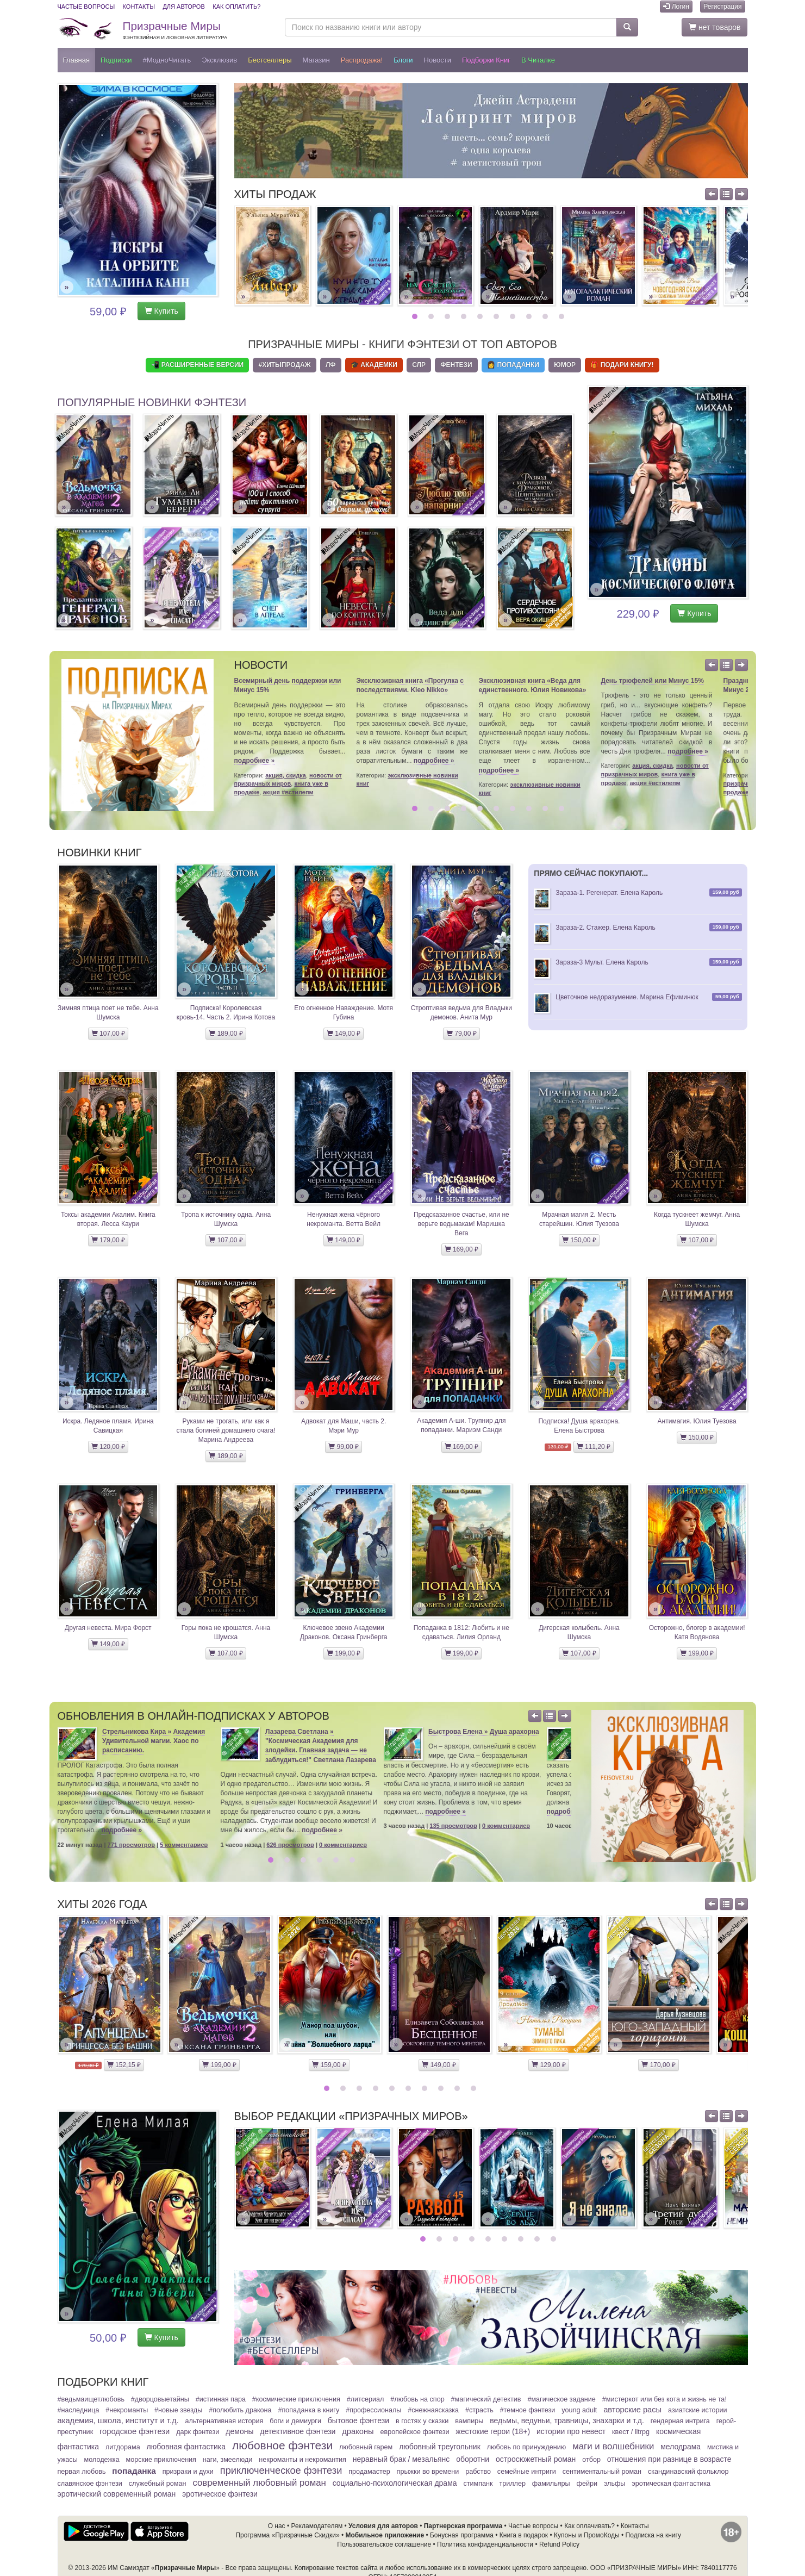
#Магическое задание (561, 2399)
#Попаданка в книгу (308, 2410)
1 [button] (416, 316)
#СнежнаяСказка (433, 2410)
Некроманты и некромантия (302, 2459)
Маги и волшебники (613, 2446)
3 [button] (448, 316)
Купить (161, 311)
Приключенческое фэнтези (281, 2470)
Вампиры (469, 2421)
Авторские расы (632, 2409)
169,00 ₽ (461, 1249)
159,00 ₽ (329, 2065)
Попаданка (133, 2470)
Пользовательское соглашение (384, 2544)
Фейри (587, 2483)
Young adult (579, 2410)
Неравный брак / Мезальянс (401, 2459)
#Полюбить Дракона (240, 2410)
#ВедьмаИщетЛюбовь (91, 2399)
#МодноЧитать (167, 60)
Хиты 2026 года (102, 1904)
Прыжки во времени (428, 2471)
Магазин (316, 60)
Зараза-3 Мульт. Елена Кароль (602, 962)
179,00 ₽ (108, 1240)
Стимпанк (477, 2483)
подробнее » (254, 760)
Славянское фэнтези (90, 2483)
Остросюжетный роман (536, 2459)
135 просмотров (453, 1825)
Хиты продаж (275, 194)
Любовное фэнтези (282, 2445)
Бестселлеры (269, 60)
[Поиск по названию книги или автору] (451, 27)
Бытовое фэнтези (358, 2420)
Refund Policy (559, 2544)
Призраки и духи (188, 2471)
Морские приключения (161, 2459)
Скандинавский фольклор (688, 2471)
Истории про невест (571, 2431)
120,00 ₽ (108, 1447)
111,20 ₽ (593, 1447)
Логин (676, 6)
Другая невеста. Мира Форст (108, 1628)
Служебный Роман (157, 2483)
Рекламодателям (316, 2526)
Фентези (456, 365)
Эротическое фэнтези (220, 2494)
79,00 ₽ (461, 1033)
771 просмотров (131, 1844)
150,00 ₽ (579, 1240)
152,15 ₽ (124, 2065)
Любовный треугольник (439, 2446)
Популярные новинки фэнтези (152, 402)
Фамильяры (551, 2483)
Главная (76, 60)
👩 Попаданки (513, 365)
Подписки (116, 60)
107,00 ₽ (108, 1033)
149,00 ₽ (343, 1033)
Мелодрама (680, 2446)
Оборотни (472, 2459)
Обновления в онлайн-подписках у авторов (193, 1716)
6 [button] (497, 316)
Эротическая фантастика (671, 2483)
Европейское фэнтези (415, 2432)
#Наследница (78, 2410)
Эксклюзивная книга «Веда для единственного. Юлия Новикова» (532, 685)
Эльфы (614, 2483)
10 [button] (562, 316)
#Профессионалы (373, 2410)
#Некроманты (126, 2410)
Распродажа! (362, 60)
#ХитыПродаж (284, 365)
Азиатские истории (697, 2410)
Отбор (591, 2459)
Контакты (139, 6)
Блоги (403, 60)
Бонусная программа (462, 2535)
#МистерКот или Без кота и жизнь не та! (664, 2399)
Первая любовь (82, 2471)
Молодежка (102, 2459)
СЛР (419, 365)
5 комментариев (184, 1844)
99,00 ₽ (343, 1447)
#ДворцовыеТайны (160, 2399)
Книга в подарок (524, 2535)
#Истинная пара (221, 2399)
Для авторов (183, 6)
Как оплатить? (236, 6)
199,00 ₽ (343, 1653)
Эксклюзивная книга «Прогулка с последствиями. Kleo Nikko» (410, 685)
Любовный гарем (365, 2447)
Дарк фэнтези (197, 2432)
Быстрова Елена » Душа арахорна (483, 1731)
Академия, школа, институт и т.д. (118, 2420)
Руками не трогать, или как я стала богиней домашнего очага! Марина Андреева (225, 1430)
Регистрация (722, 6)
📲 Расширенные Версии (197, 365)
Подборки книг (486, 60)
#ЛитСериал (365, 2399)
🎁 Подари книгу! (621, 365)
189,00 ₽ (225, 1033)
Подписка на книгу (653, 2535)
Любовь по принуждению (526, 2447)
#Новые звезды (178, 2410)
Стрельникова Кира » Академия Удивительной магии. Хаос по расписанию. (153, 1741)
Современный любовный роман (259, 2483)
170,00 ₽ (658, 2065)
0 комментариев (343, 1844)
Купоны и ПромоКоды (587, 2535)
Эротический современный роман (117, 2494)
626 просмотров (290, 1844)
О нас (276, 2526)
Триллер (512, 2483)
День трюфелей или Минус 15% (652, 681)
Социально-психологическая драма (395, 2483)
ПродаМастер (369, 2471)
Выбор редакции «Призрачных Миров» (351, 2116)
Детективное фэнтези (297, 2431)
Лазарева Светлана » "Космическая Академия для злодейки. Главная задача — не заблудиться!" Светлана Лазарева (320, 1745)
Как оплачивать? (589, 2526)
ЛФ (331, 365)
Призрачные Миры (175, 30)
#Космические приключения (296, 2399)
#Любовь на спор (417, 2399)
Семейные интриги (526, 2471)
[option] (272, 256)
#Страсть (479, 2410)
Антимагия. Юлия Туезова (697, 1421)
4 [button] (465, 316)
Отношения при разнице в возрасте (669, 2459)
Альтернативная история (224, 2421)
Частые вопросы (86, 6)
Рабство (478, 2471)
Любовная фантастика (186, 2446)
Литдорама (122, 2447)
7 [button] (514, 316)
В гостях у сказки (422, 2421)
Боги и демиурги (295, 2421)
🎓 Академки (374, 365)
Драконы (357, 2431)
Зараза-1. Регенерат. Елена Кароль (609, 893)
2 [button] (432, 316)
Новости (437, 60)
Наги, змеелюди (228, 2459)
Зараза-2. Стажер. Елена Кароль (606, 927)
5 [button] (481, 316)
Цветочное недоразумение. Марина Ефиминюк (627, 997)
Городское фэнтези (134, 2431)
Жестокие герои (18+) (492, 2431)
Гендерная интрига (680, 2421)
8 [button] (530, 316)
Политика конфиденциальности (485, 2544)
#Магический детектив (486, 2399)
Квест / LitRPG (631, 2432)
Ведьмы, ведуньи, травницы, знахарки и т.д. (567, 2420)
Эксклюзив (219, 60)
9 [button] (546, 316)
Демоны (239, 2431)
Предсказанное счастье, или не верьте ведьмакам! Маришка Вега (461, 1224)
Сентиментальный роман (602, 2471)
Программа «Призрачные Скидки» (287, 2535)
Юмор (565, 365)
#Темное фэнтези (528, 2410)
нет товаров (714, 27)
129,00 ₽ (548, 2065)
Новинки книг (100, 852)
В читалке (538, 60)
